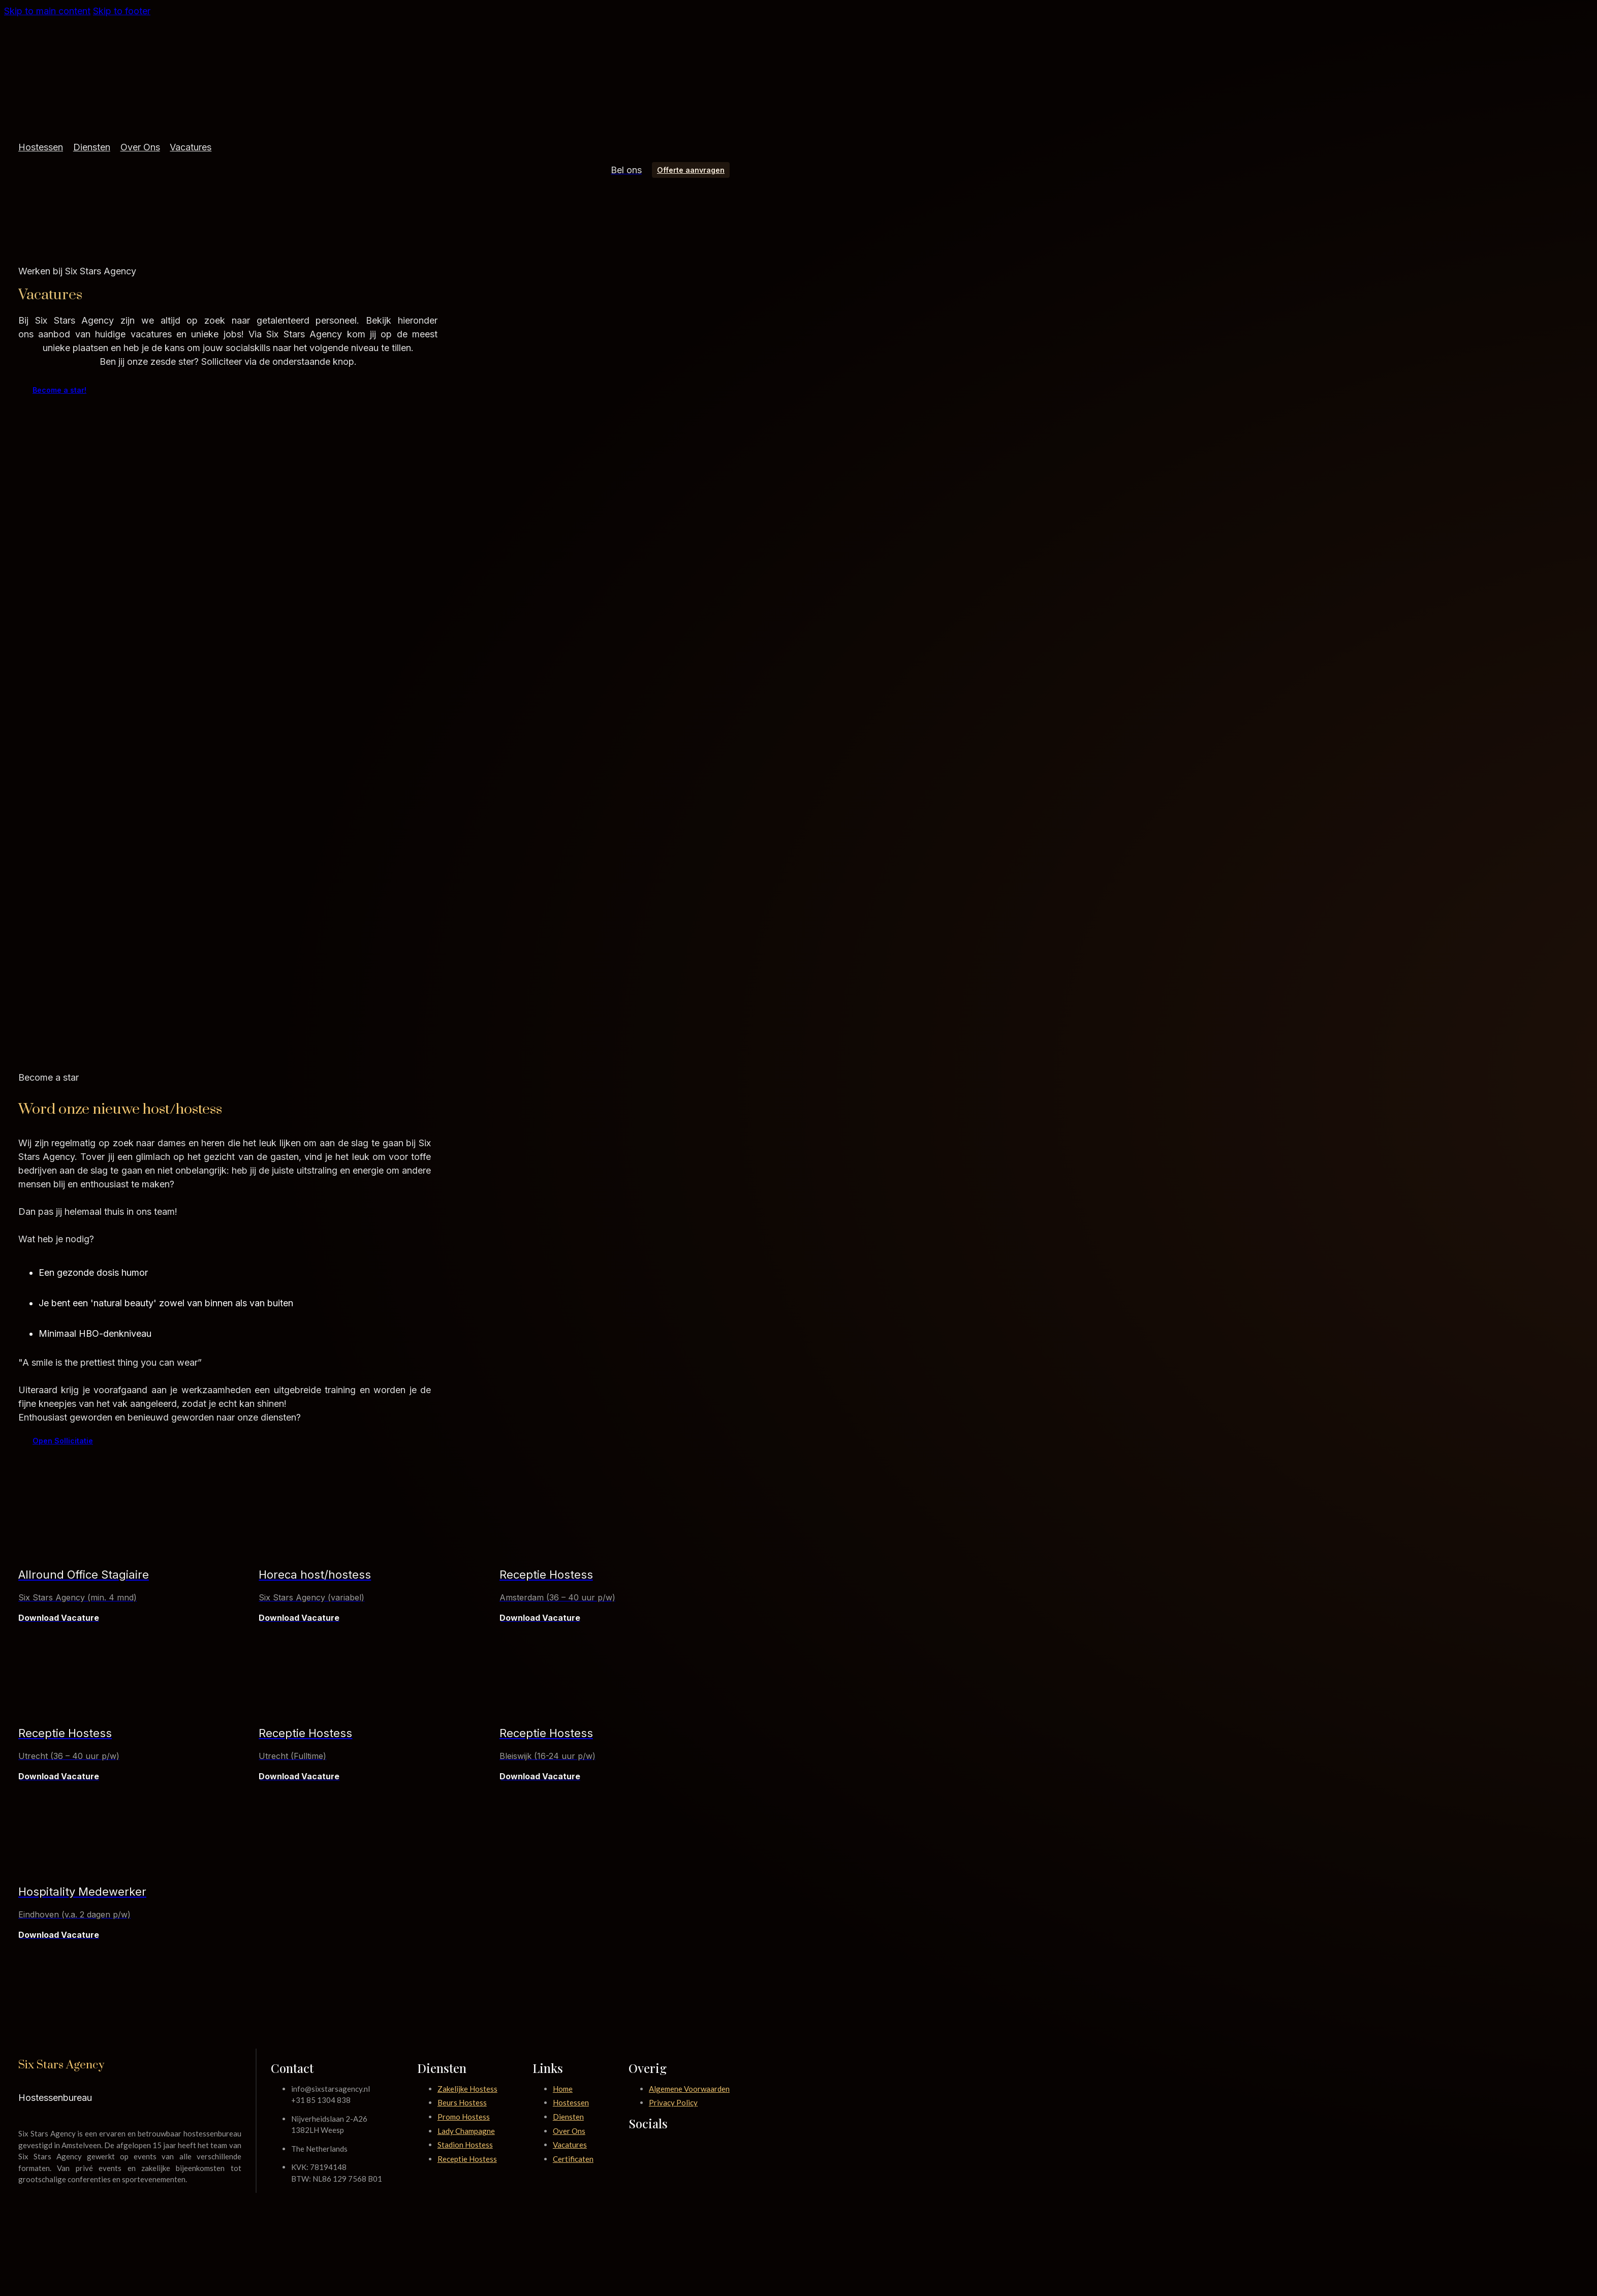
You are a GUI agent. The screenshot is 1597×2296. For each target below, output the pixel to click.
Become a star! (59, 390)
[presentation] (374, 1866)
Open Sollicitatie (63, 1440)
